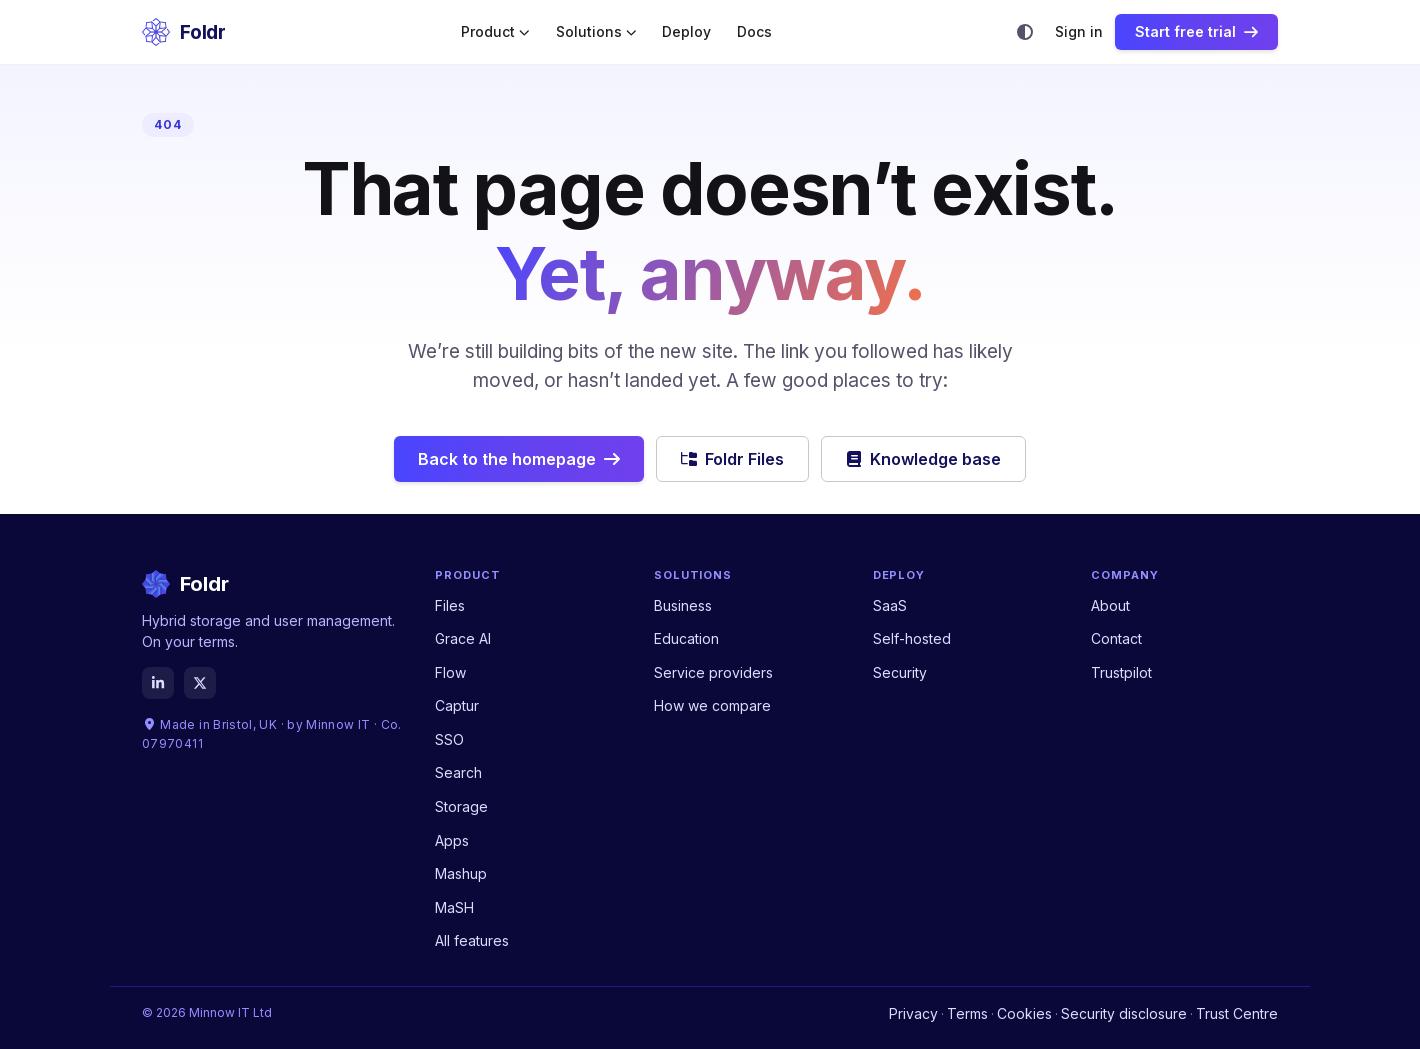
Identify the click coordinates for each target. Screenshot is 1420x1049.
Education (686, 638)
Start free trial (1196, 31)
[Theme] (1025, 32)
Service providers (713, 672)
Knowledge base (923, 459)
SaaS (890, 605)
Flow (450, 672)
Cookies (1024, 1013)
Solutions (596, 32)
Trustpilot (1121, 672)
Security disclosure (1124, 1013)
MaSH (454, 907)
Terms (967, 1013)
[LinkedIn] (158, 683)
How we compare (712, 705)
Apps (452, 840)
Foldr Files (732, 459)
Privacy (913, 1013)
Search (458, 772)
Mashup (461, 873)
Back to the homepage (519, 459)
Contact (1116, 638)
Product (495, 32)
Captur (457, 705)
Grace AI (463, 638)
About (1110, 605)
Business (683, 605)
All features (472, 940)
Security (900, 672)
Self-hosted (912, 638)
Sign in (1079, 32)
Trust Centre (1237, 1013)
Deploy (686, 32)
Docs (754, 32)
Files (450, 605)
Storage (461, 806)
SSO (449, 739)
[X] (200, 683)
